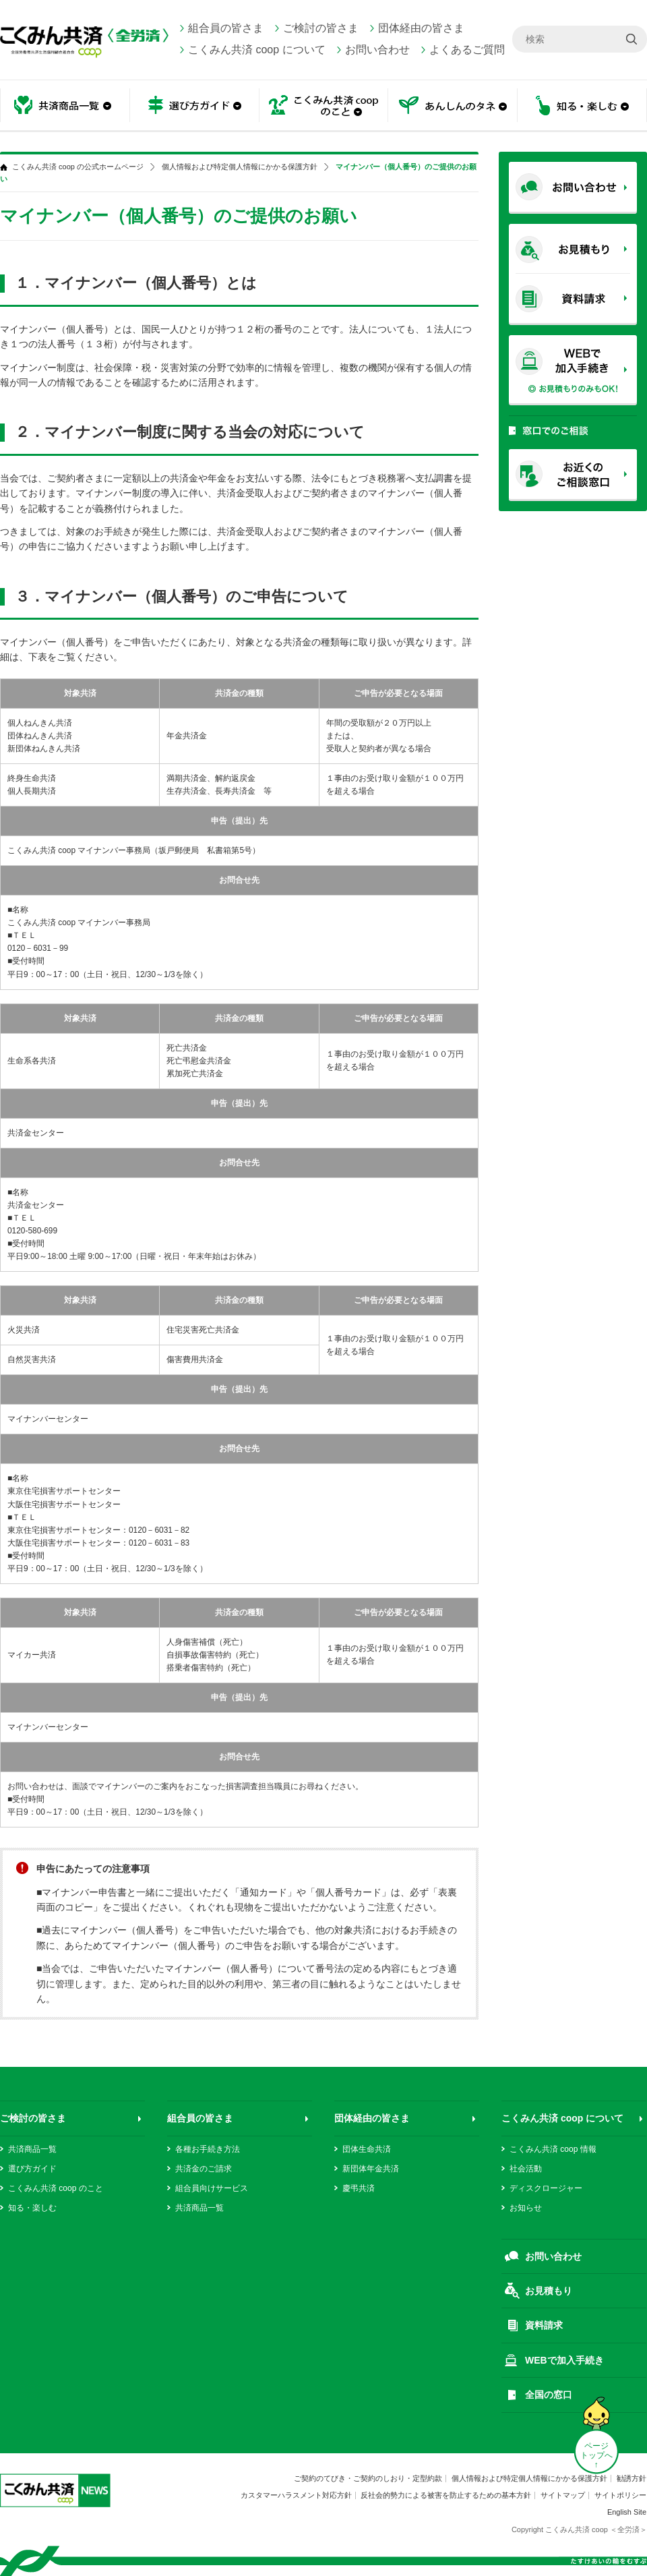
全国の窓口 (548, 2394)
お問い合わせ (377, 49)
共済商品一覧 (64, 106)
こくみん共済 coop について (257, 49)
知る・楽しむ (582, 106)
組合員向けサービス (211, 2188)
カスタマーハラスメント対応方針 (296, 2495)
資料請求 (544, 2325)
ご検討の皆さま (321, 28)
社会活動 (526, 2168)
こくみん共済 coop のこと (323, 106)
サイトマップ (563, 2495)
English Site (626, 2512)
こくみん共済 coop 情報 (553, 2149)
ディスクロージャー (546, 2188)
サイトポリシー (620, 2495)
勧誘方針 (631, 2478)
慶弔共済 (358, 2188)
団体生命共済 (366, 2149)
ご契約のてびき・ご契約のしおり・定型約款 (368, 2478)
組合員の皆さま (226, 28)
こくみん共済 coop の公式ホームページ (78, 167)
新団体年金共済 (370, 2168)
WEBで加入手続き (564, 2360)
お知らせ (526, 2208)
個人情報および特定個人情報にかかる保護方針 (239, 167)
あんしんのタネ (453, 106)
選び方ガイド (194, 106)
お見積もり (548, 2290)
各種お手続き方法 (207, 2149)
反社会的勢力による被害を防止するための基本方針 (446, 2495)
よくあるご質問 (467, 49)
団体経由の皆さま (421, 28)
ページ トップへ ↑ (596, 2455)
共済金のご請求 (203, 2168)
